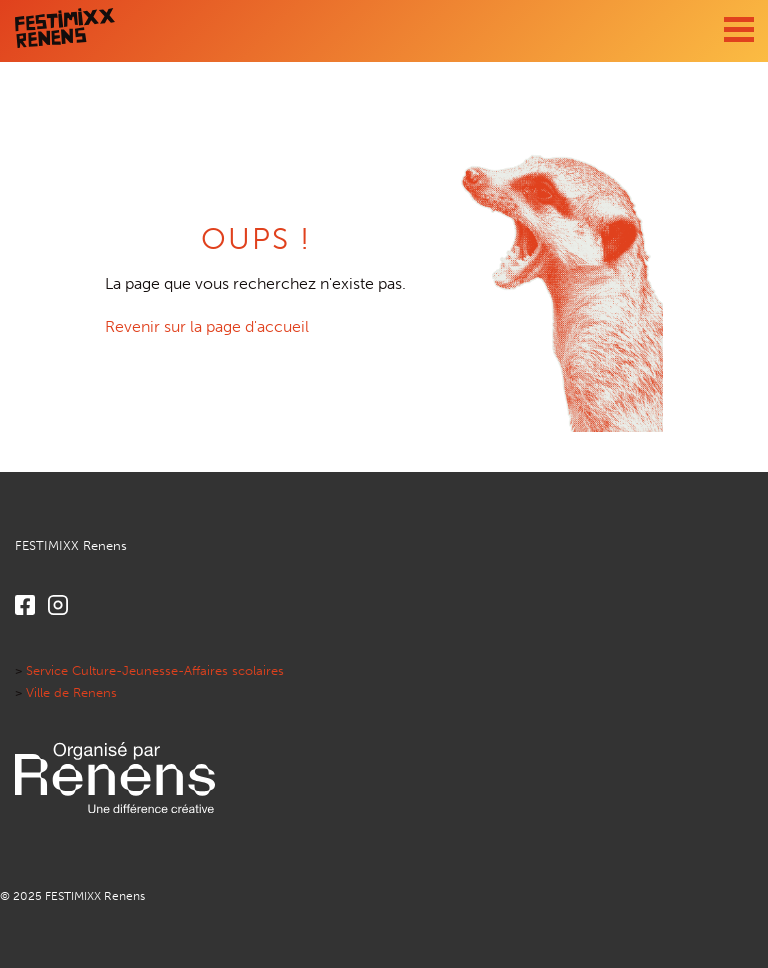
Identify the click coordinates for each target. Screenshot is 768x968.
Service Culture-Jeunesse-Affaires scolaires (155, 670)
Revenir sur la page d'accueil (207, 326)
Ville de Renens (71, 692)
